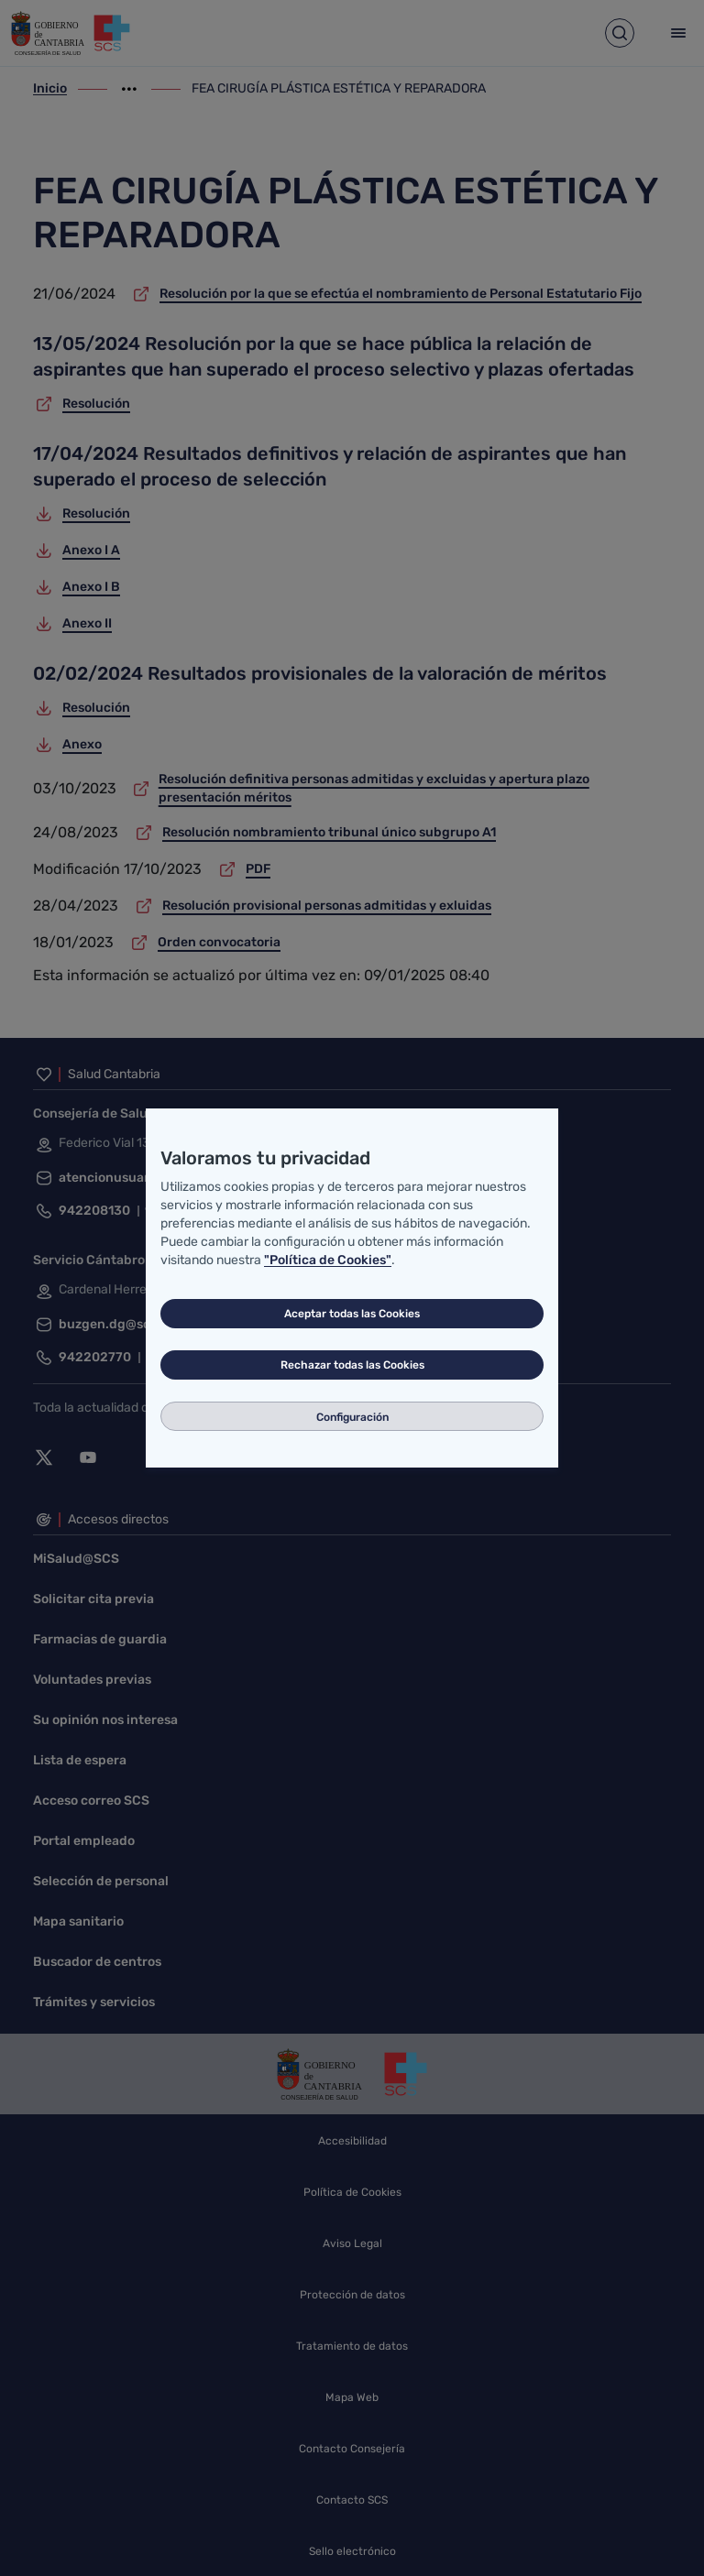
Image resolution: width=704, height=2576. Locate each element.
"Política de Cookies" (327, 1260)
